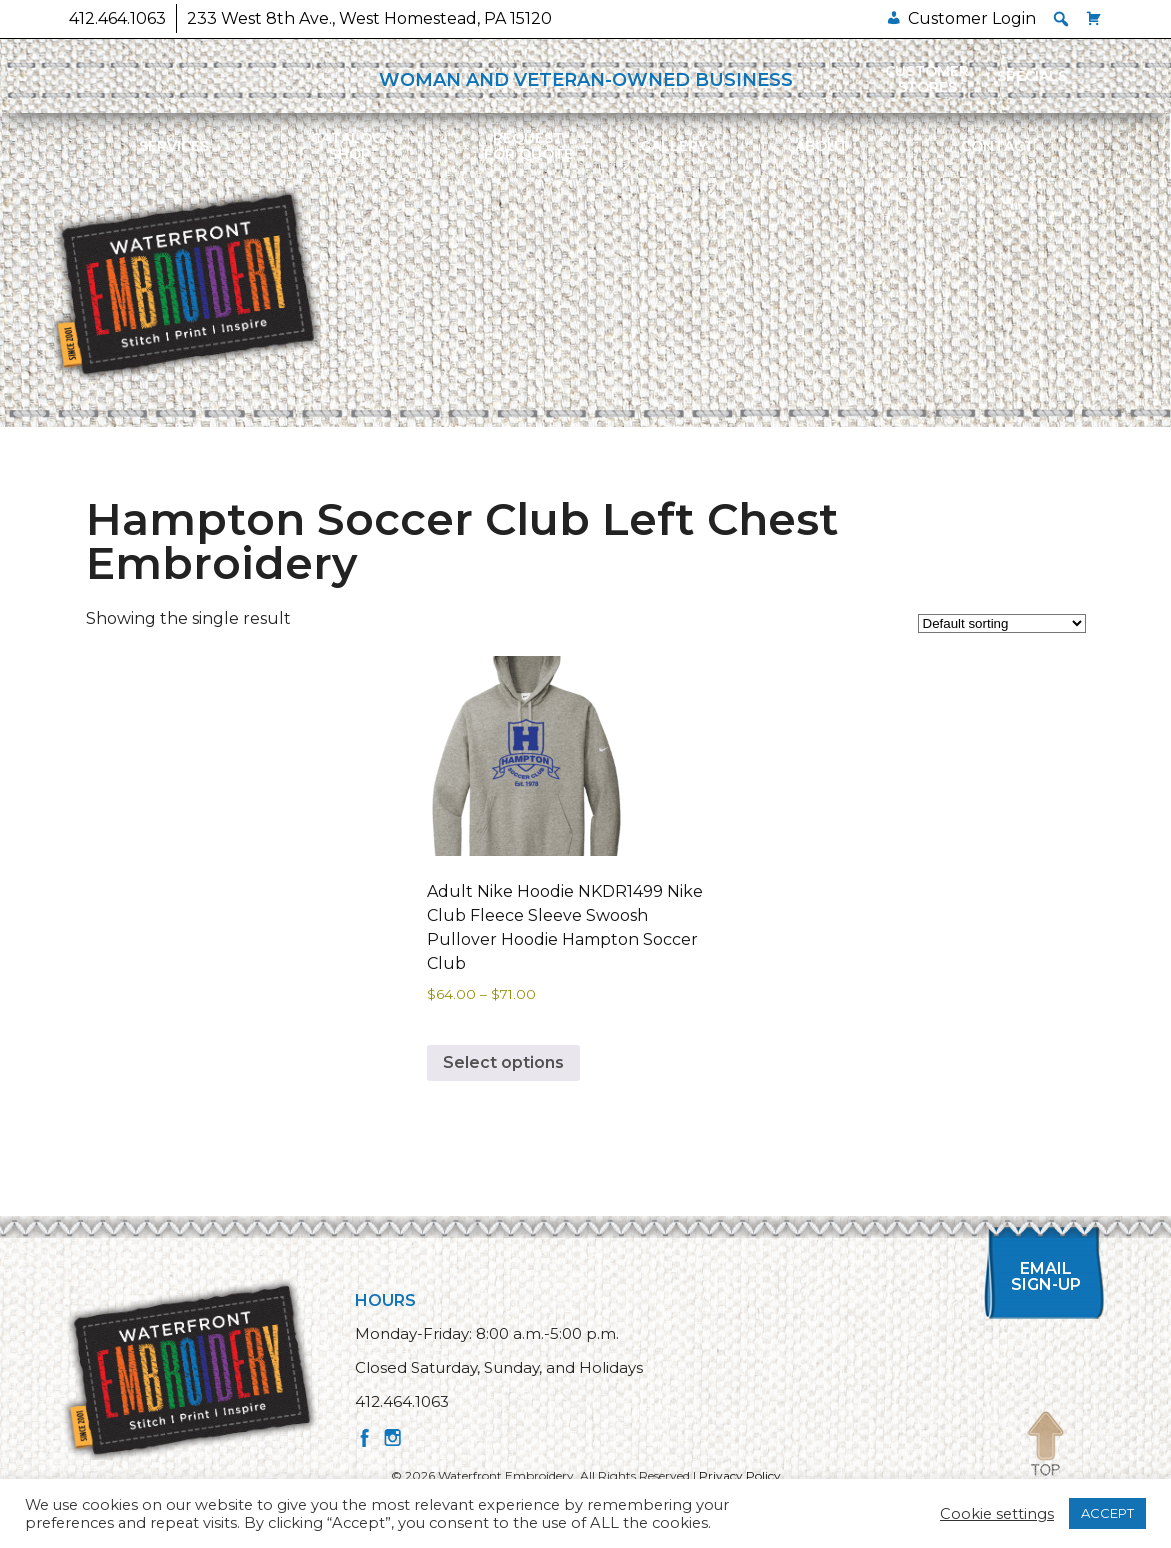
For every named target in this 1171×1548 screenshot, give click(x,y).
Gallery (673, 146)
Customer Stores (927, 79)
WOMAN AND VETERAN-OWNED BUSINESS (586, 80)
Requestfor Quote (528, 146)
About (821, 146)
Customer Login (972, 18)
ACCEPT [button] (1107, 1513)
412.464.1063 (117, 18)
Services (174, 146)
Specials (1032, 76)
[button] (1061, 19)
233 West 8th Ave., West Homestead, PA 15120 (369, 18)
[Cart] (1094, 18)
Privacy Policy (740, 1475)
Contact (997, 146)
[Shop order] (1002, 623)
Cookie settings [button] (997, 1514)
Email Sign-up (1046, 1276)
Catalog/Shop (349, 146)
